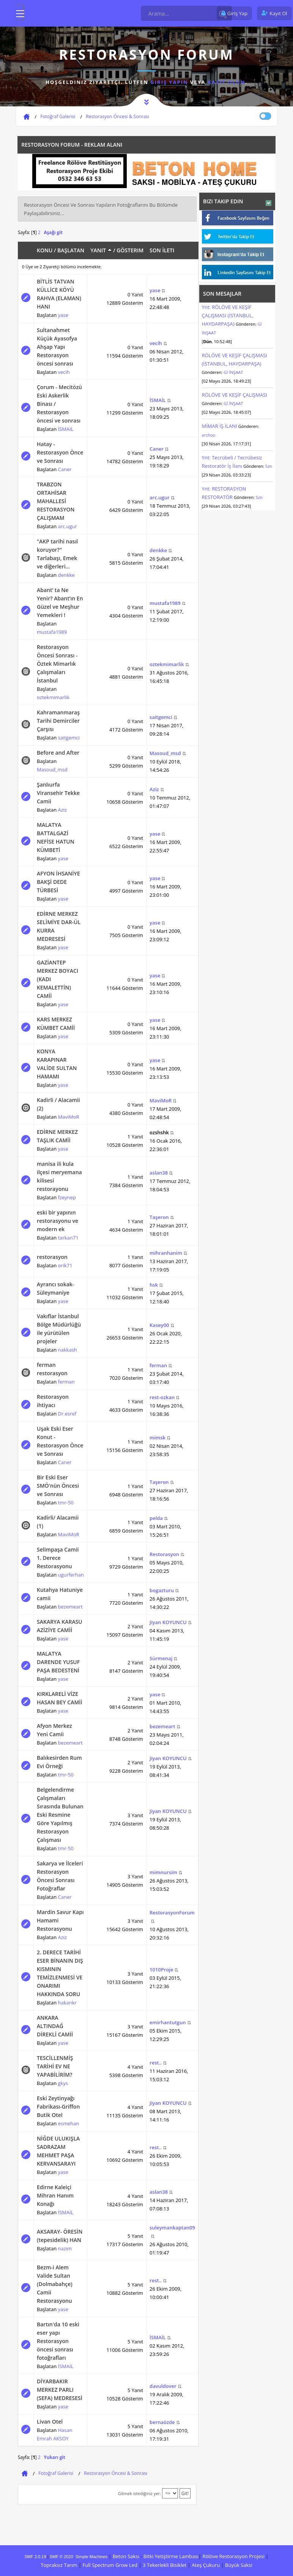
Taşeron (159, 1217)
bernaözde (162, 2422)
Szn (268, 466)
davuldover (163, 2386)
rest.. (156, 2062)
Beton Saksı (126, 2556)
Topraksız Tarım (59, 2565)
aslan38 (159, 1172)
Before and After (58, 752)
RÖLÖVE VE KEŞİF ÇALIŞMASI (234, 394)
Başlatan (70, 250)
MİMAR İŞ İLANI (219, 426)
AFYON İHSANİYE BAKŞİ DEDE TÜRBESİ (58, 882)
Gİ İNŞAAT (233, 372)
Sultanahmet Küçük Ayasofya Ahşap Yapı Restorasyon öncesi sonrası (57, 346)
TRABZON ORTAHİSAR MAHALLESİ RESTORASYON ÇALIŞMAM (56, 501)
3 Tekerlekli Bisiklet (164, 2565)
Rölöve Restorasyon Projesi (233, 2556)
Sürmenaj (161, 1658)
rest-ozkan (162, 1397)
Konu (44, 250)
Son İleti (162, 250)
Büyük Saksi (238, 2565)
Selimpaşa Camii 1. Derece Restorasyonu (58, 1558)
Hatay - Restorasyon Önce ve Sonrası (60, 452)
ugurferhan (71, 1574)
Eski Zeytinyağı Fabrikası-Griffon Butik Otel (58, 2106)
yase (63, 315)
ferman (66, 1381)
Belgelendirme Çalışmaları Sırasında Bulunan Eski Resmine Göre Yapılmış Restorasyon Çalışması (60, 1814)
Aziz (62, 809)
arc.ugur (67, 526)
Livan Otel (50, 2421)
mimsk (157, 1437)
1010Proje (161, 1969)
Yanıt (101, 250)
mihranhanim (166, 1252)
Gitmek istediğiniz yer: (139, 2493)
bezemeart (70, 1606)
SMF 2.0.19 (35, 2556)
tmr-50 (66, 1502)
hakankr (67, 2002)
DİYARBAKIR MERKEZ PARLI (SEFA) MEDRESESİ (59, 2390)
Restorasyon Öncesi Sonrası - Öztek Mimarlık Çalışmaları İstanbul (57, 663)
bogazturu (162, 1590)
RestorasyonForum (172, 1912)
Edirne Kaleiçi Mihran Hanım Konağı (55, 2195)
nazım (65, 2248)
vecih (64, 372)
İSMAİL (66, 429)
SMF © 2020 (61, 2556)
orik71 (65, 1265)
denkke (66, 575)
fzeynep (67, 1197)
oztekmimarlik (53, 697)
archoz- (209, 435)
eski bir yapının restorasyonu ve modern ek (57, 1221)
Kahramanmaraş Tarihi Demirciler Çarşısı (58, 721)
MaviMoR (68, 1116)
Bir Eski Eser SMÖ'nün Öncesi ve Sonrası (58, 1486)
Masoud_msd (52, 769)
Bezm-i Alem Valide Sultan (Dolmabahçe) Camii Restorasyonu (54, 2284)
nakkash (67, 1349)
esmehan (68, 2123)
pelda (156, 1518)
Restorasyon (164, 1554)
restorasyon (52, 1256)
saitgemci (69, 737)
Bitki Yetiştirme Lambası (170, 2556)
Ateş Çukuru (206, 2565)
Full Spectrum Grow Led (109, 2565)
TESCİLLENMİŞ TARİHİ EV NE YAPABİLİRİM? (55, 2066)
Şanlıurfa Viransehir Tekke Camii (58, 793)
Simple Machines (91, 2556)
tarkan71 (68, 1237)
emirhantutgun (168, 2022)
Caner (65, 469)
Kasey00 (159, 1325)
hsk (154, 1284)
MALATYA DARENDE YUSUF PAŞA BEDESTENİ (58, 1662)
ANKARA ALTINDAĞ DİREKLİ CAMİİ (55, 2026)
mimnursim (163, 1872)
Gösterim (130, 250)
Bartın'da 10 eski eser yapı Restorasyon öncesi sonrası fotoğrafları (58, 2341)
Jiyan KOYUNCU (168, 1622)
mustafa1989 (52, 632)
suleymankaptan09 (172, 2227)
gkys (63, 2083)
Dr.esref (67, 1413)
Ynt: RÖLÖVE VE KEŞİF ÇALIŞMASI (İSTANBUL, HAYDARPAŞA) (228, 315)
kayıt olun (226, 82)
